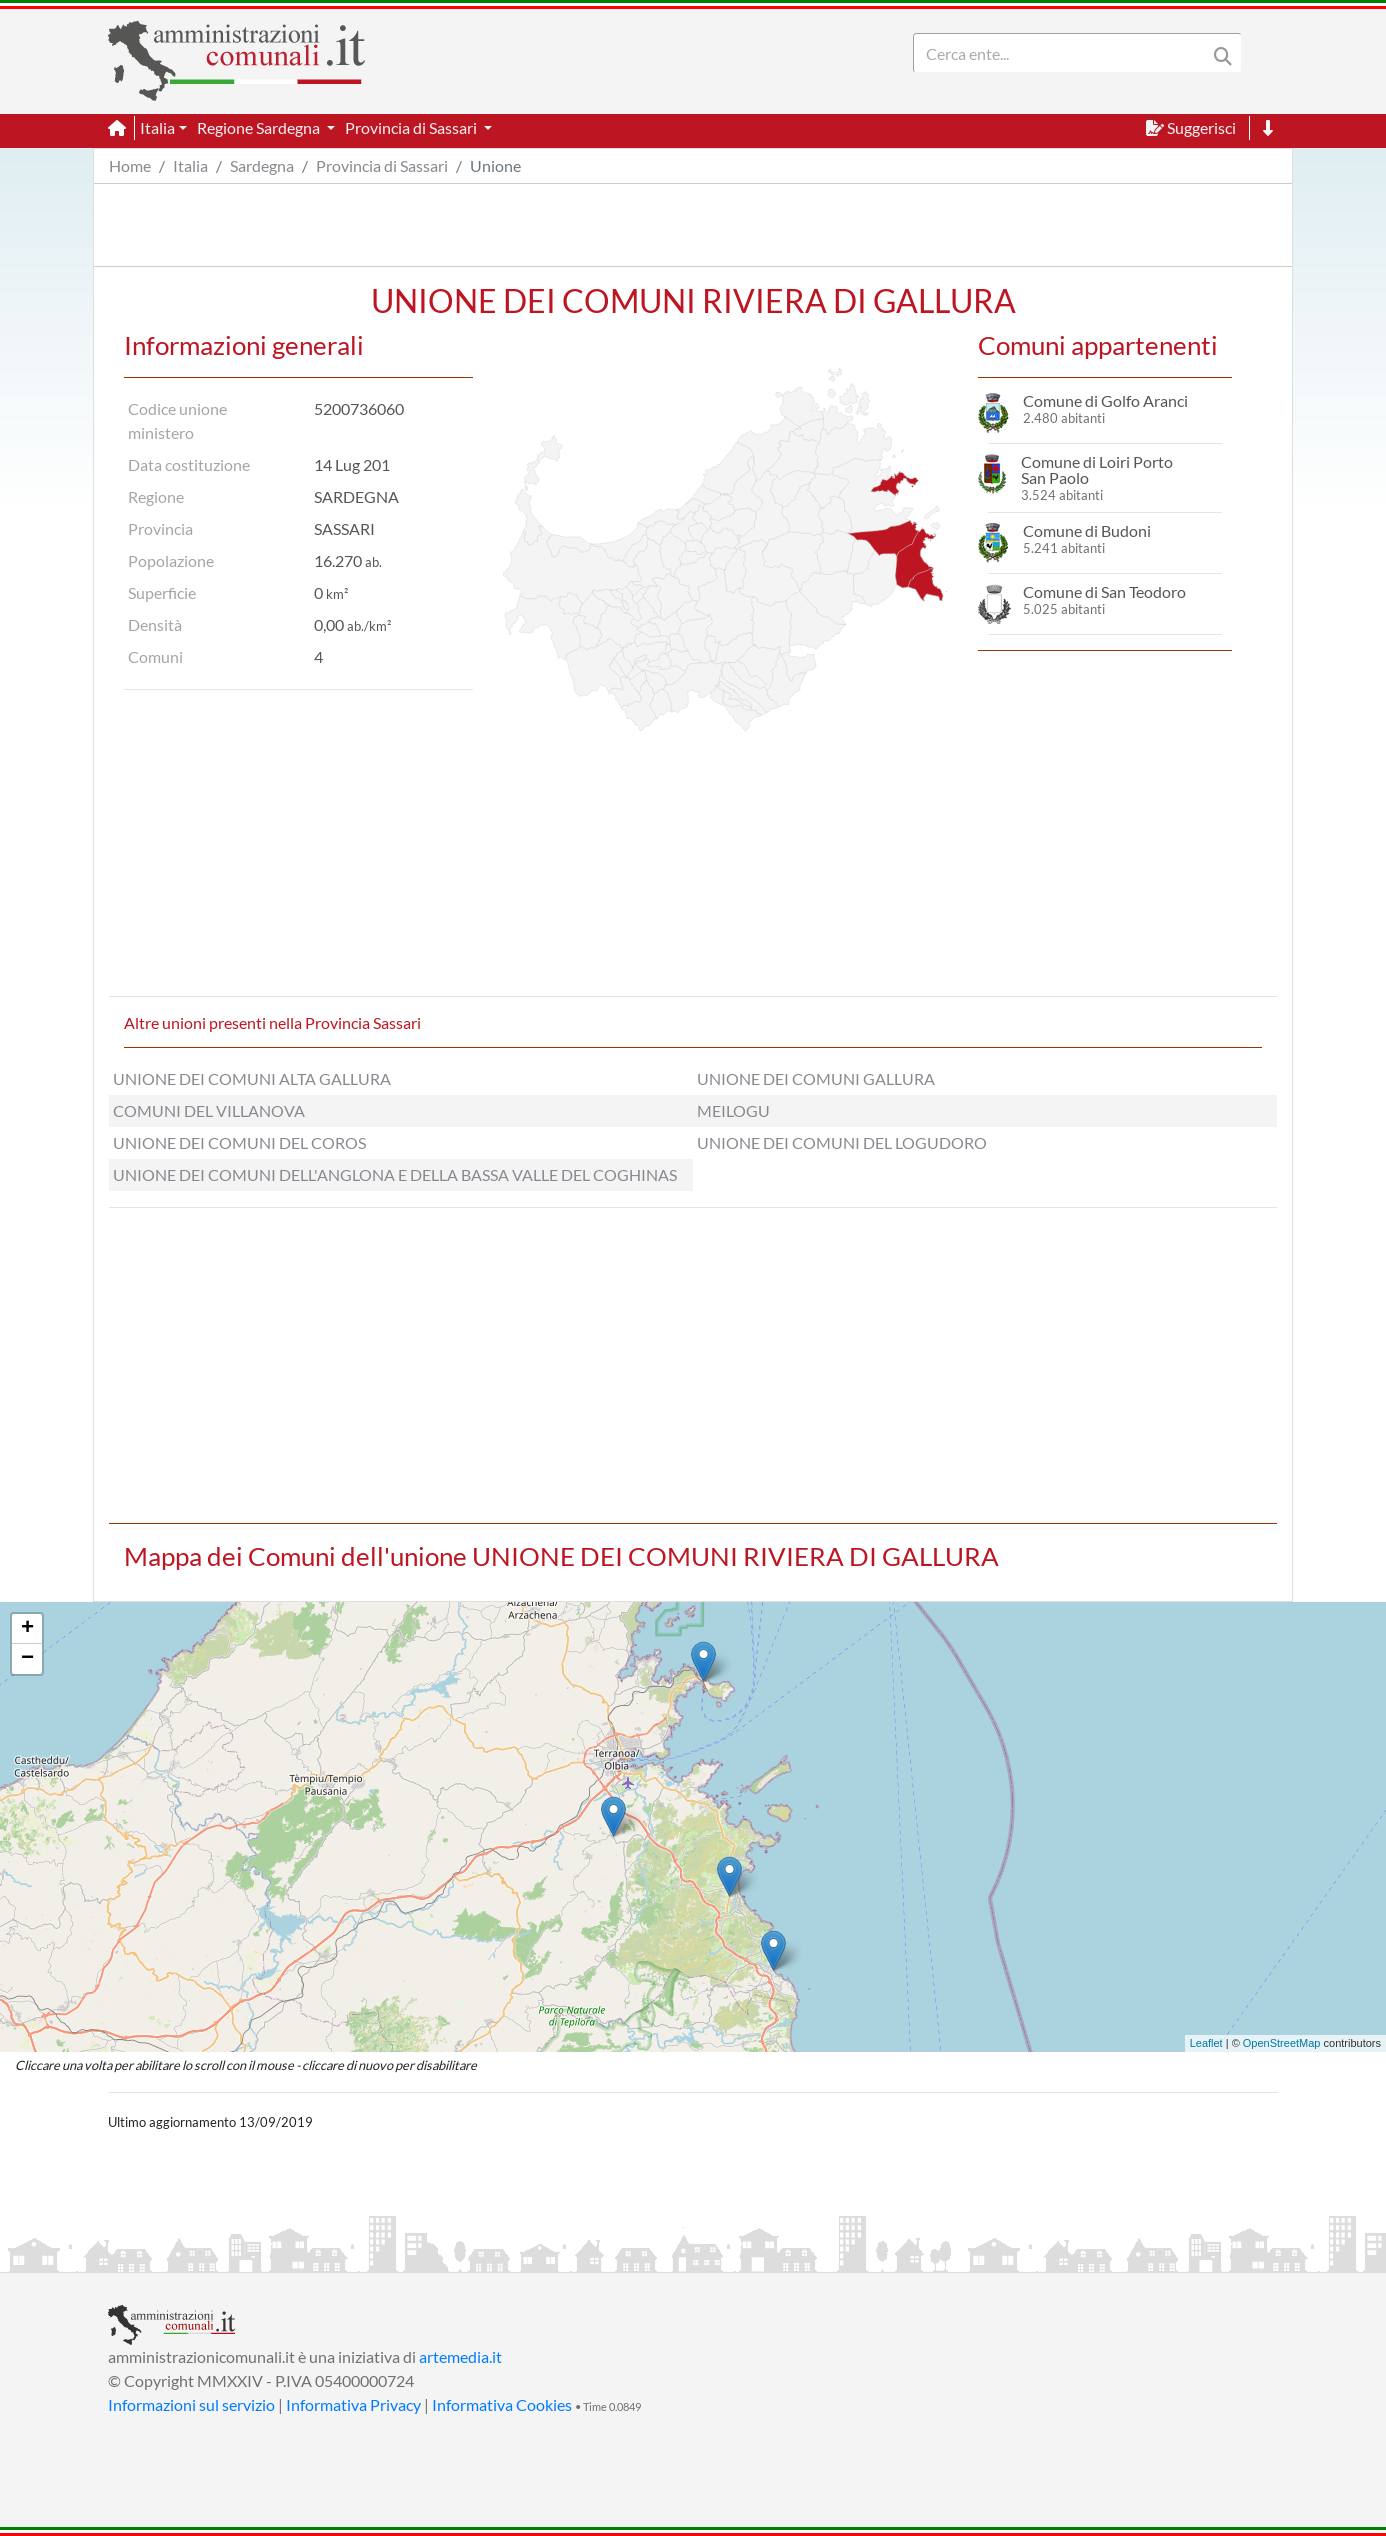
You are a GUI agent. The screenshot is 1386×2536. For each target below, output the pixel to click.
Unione (495, 165)
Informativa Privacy (353, 2404)
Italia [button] (157, 127)
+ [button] (27, 1629)
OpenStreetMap (1282, 2043)
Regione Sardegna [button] (260, 127)
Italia (190, 165)
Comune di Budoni (1087, 530)
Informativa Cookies (502, 2404)
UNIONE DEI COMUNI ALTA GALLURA (252, 1078)
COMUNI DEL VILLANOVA (209, 1110)
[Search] (1064, 53)
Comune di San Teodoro (1104, 591)
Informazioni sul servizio (191, 2404)
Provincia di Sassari (382, 165)
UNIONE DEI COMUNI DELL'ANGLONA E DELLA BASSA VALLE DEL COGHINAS (395, 1174)
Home (130, 165)
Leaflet (1206, 2043)
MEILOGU (733, 1110)
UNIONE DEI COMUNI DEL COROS (239, 1142)
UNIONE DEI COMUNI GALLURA (816, 1078)
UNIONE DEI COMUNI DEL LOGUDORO (842, 1142)
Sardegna (262, 165)
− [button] (27, 1659)
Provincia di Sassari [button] (412, 127)
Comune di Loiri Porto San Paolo (1097, 469)
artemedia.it (460, 2356)
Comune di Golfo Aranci (1105, 400)
